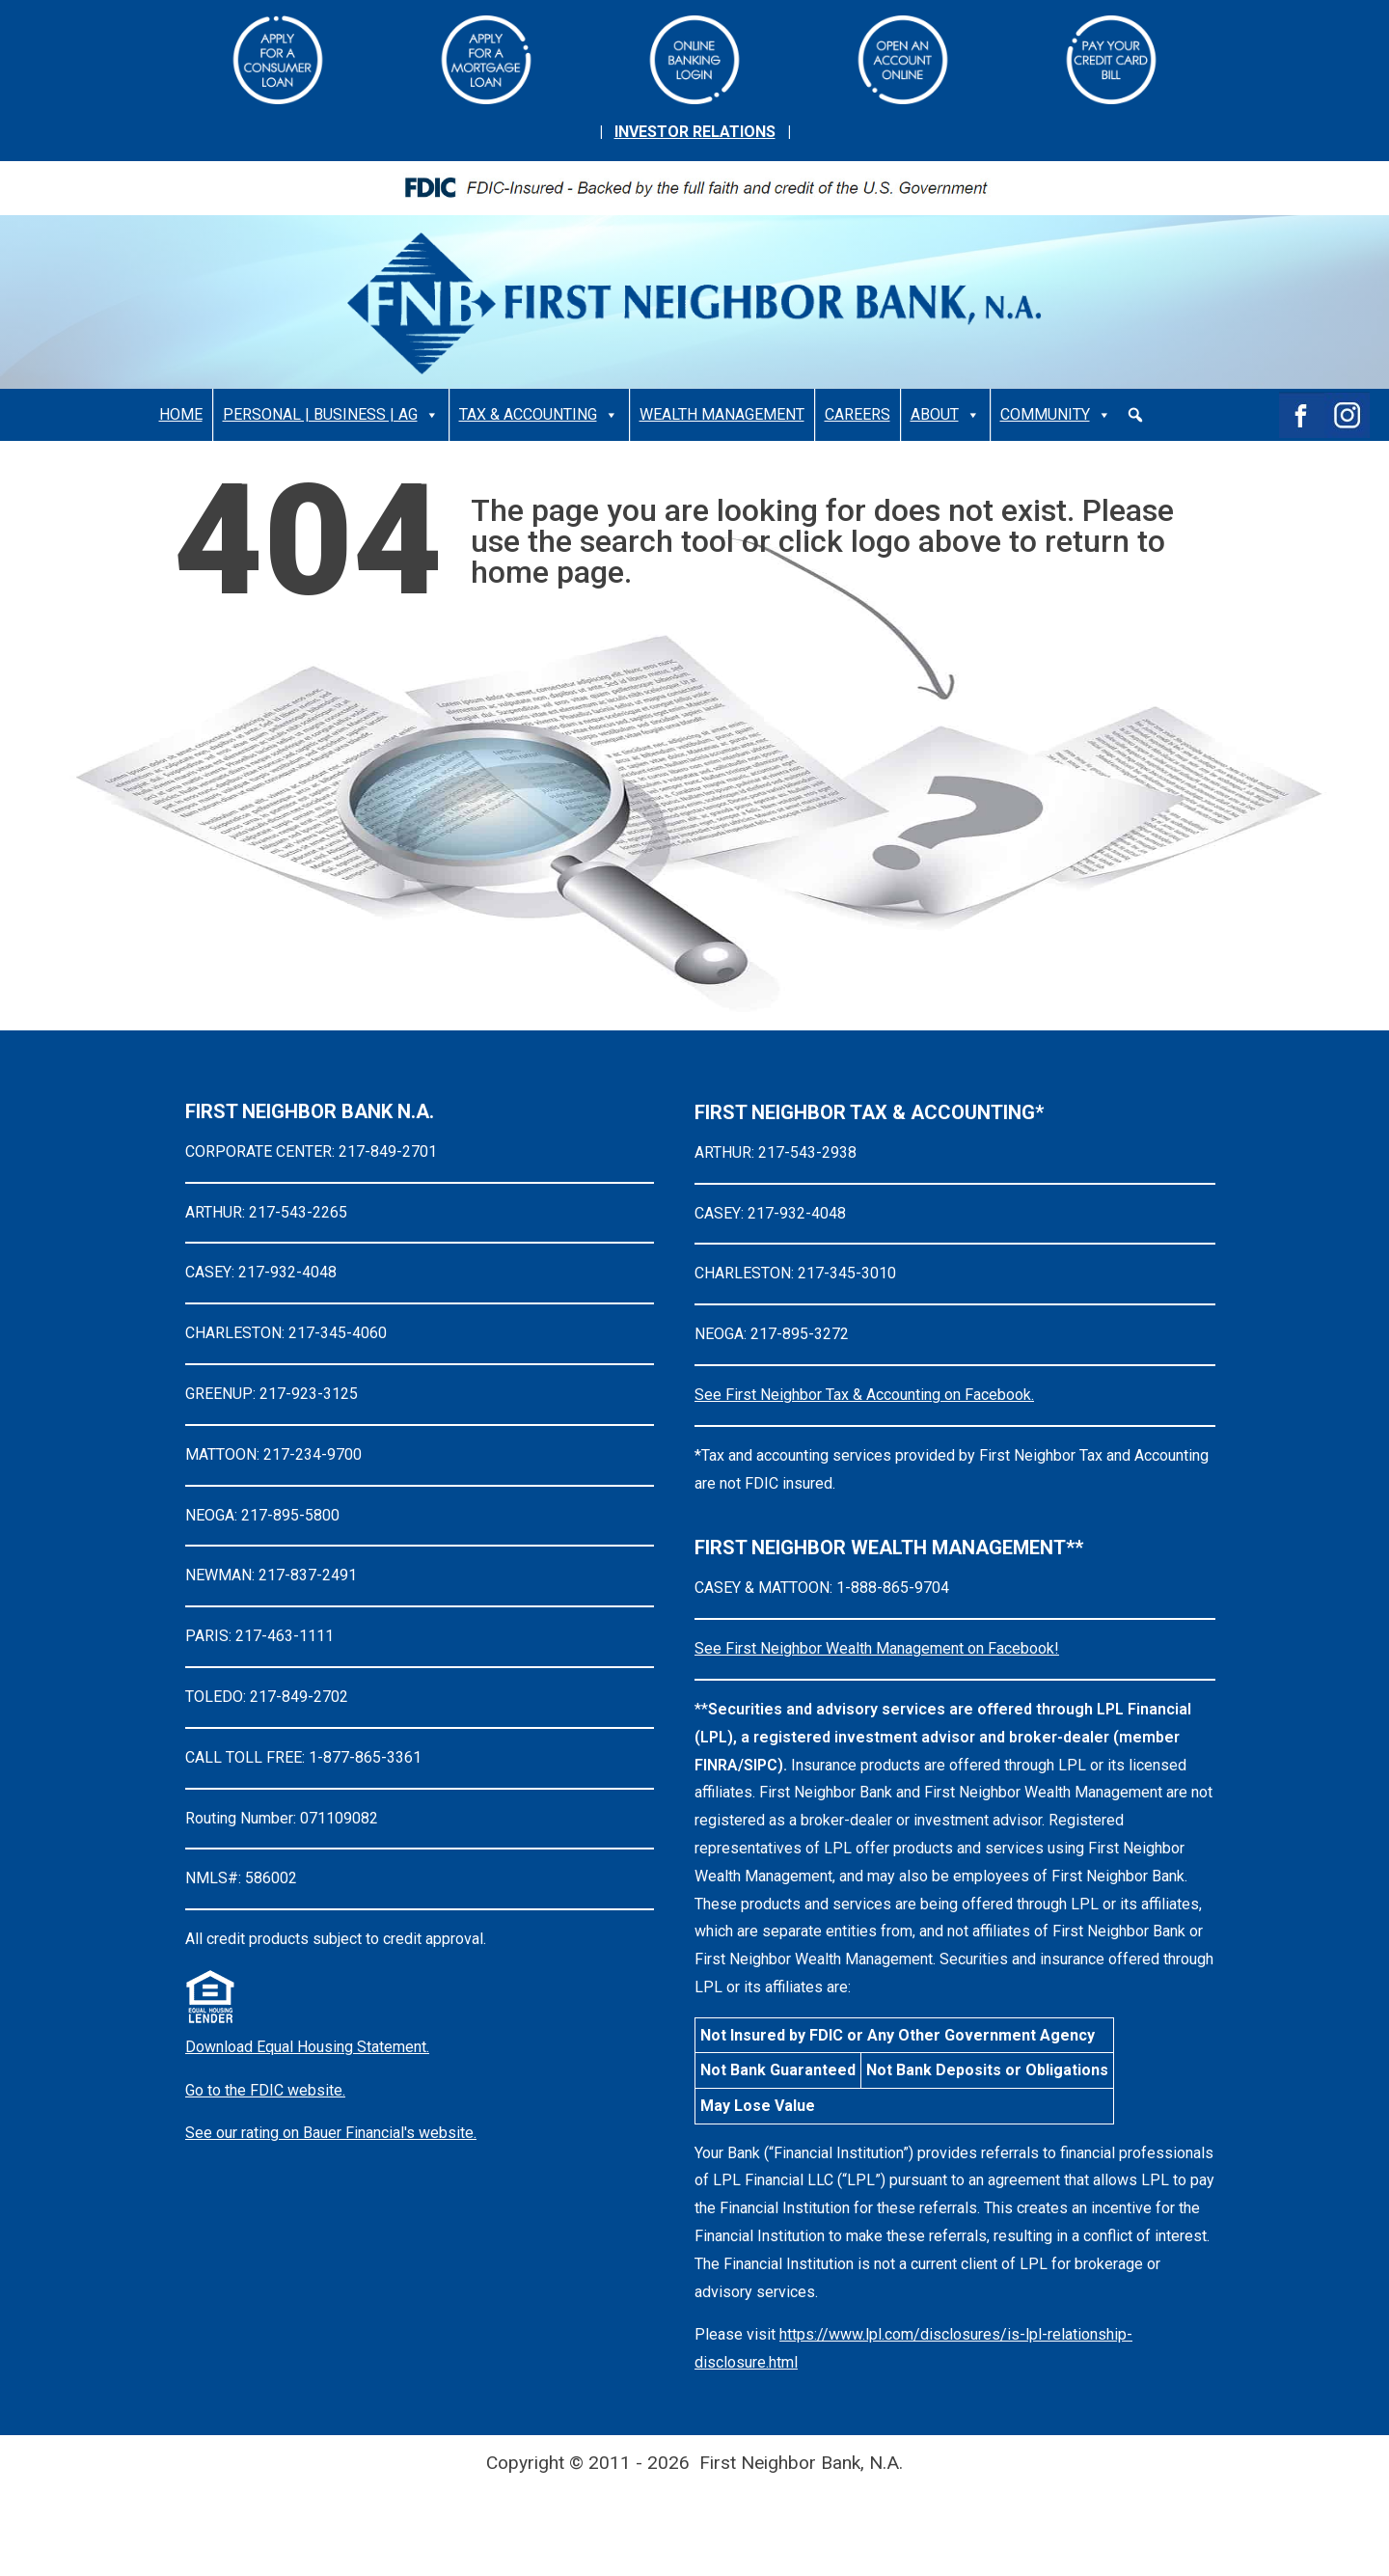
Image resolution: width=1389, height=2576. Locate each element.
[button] (1135, 414)
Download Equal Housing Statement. (307, 2047)
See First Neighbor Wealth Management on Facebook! (876, 1648)
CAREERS (857, 414)
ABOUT (945, 415)
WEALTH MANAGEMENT (722, 414)
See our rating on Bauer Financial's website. (331, 2133)
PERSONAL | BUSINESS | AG (331, 415)
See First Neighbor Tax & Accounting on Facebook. (864, 1394)
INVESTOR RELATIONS (695, 132)
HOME (181, 414)
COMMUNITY (1055, 415)
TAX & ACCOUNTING (538, 415)
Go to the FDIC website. (265, 2090)
